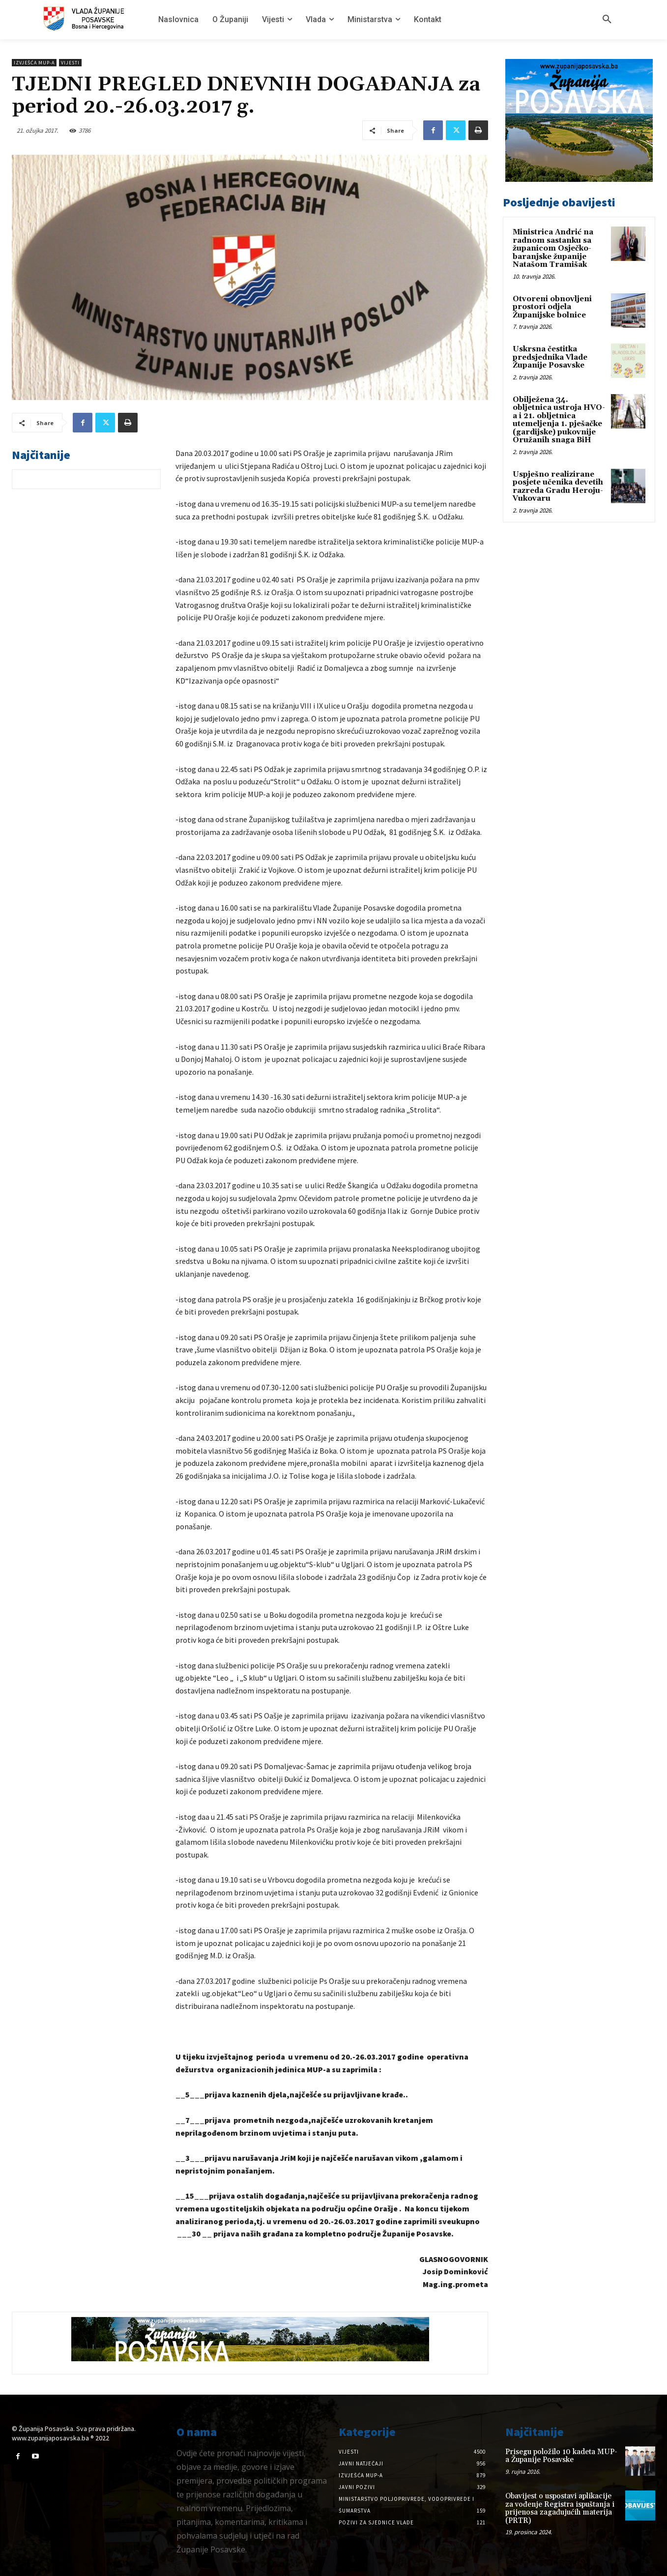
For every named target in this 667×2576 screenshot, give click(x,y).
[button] (607, 19)
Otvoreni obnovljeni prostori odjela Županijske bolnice (552, 307)
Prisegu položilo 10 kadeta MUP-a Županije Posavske (561, 2456)
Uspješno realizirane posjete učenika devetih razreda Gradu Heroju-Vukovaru (558, 487)
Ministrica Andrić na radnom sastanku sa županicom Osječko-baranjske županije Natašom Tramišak (553, 248)
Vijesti (70, 62)
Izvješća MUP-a (34, 62)
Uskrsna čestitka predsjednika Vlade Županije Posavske (550, 357)
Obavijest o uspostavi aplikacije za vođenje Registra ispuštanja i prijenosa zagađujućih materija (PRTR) (559, 2508)
